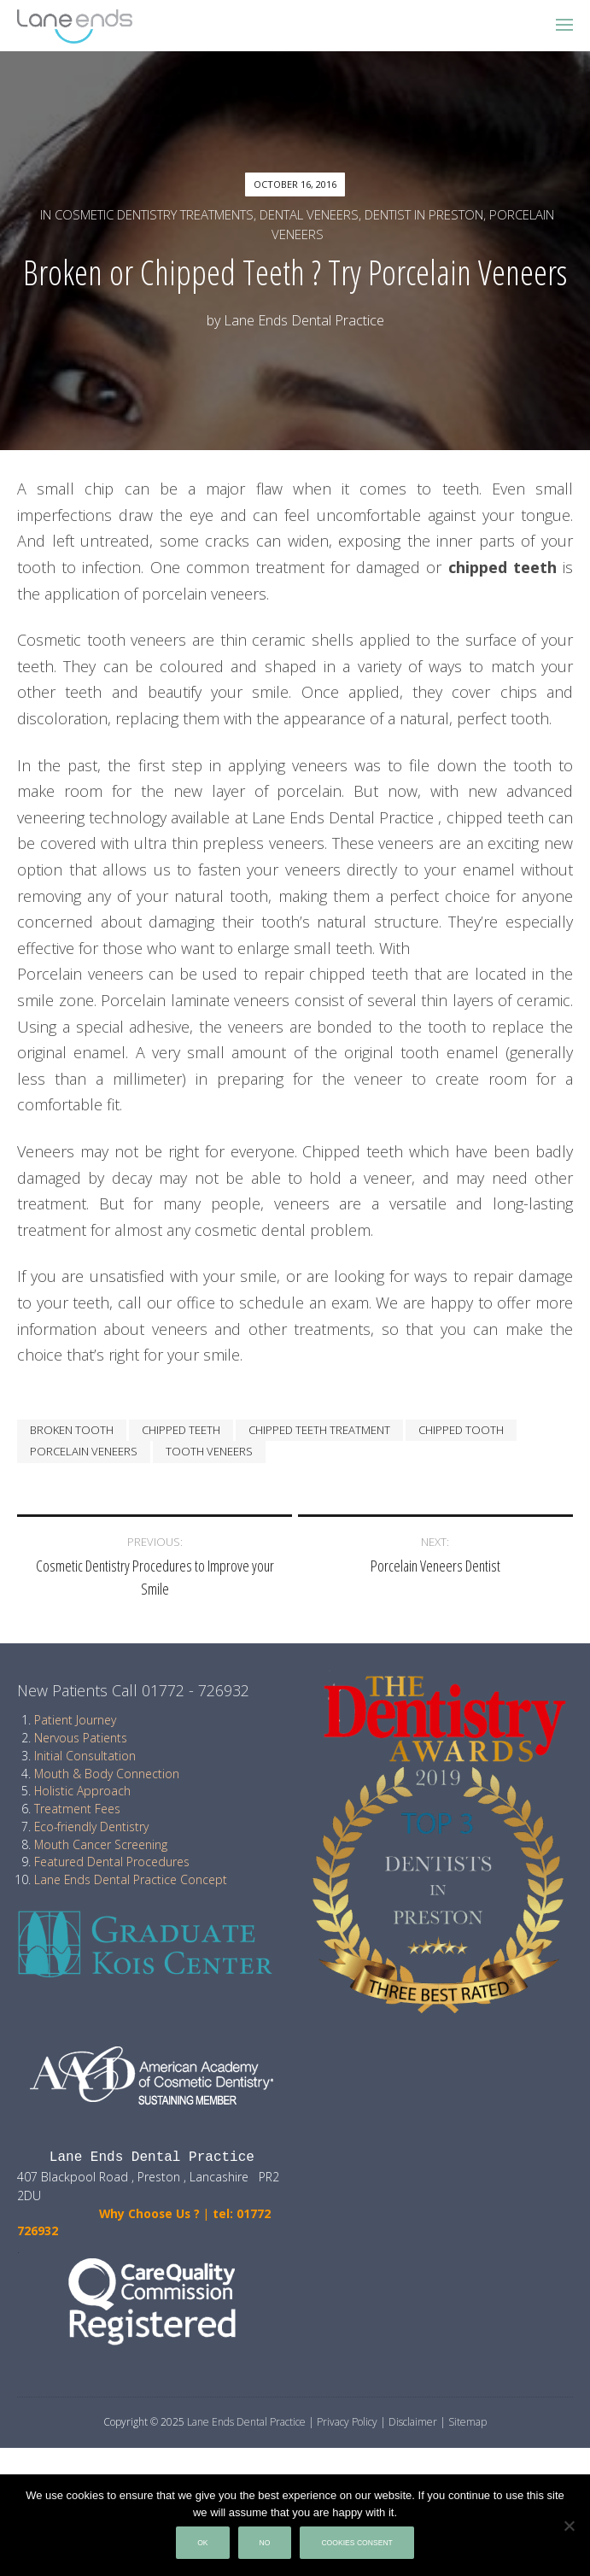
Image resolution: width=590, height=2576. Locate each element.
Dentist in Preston (424, 214)
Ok (202, 2542)
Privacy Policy (347, 2422)
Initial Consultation (85, 1756)
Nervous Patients (80, 1738)
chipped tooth (461, 1429)
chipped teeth (181, 1429)
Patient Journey (75, 1720)
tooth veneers (209, 1451)
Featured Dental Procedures (112, 1861)
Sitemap (467, 2422)
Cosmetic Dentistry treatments (154, 214)
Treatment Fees (77, 1808)
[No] (568, 2525)
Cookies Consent (356, 2542)
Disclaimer (412, 2422)
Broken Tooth (72, 1429)
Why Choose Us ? (108, 2213)
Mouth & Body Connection (106, 1773)
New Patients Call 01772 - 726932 (133, 1690)
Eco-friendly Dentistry (91, 1826)
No (265, 2542)
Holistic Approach (82, 1791)
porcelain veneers (83, 1451)
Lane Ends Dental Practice (304, 320)
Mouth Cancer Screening (100, 1844)
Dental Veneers (309, 214)
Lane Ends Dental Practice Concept (130, 1879)
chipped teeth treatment (319, 1429)
